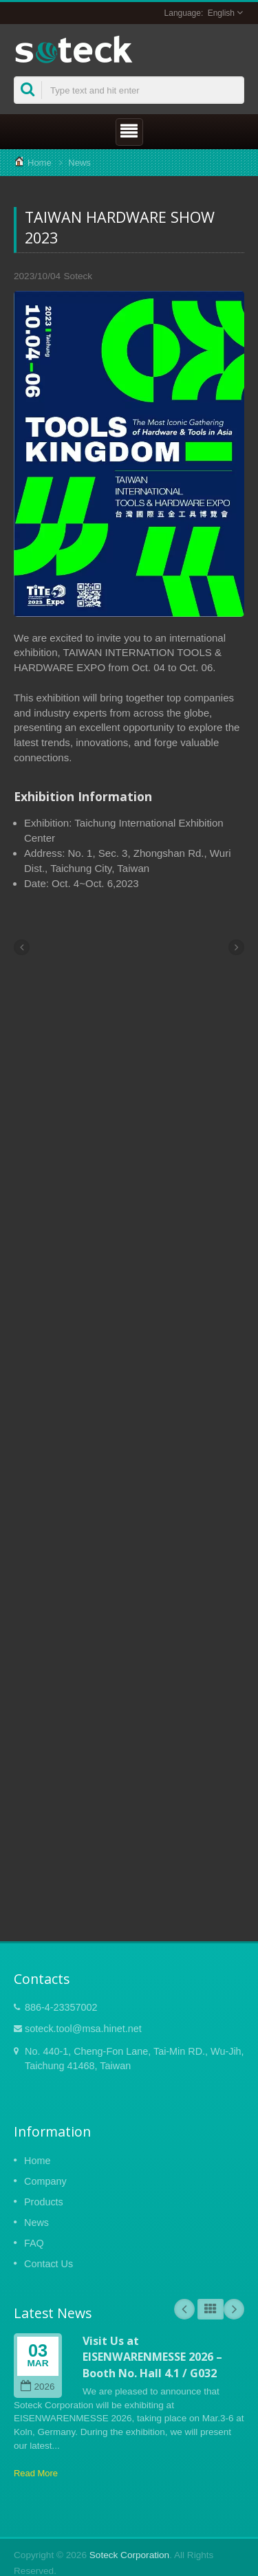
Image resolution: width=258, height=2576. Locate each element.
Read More (36, 2473)
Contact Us (48, 2263)
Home (40, 162)
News (79, 162)
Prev (184, 2309)
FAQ (34, 2243)
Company (45, 2181)
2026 (37, 2386)
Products (43, 2201)
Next (234, 2309)
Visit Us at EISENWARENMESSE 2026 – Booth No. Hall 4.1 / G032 (152, 2357)
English (221, 13)
